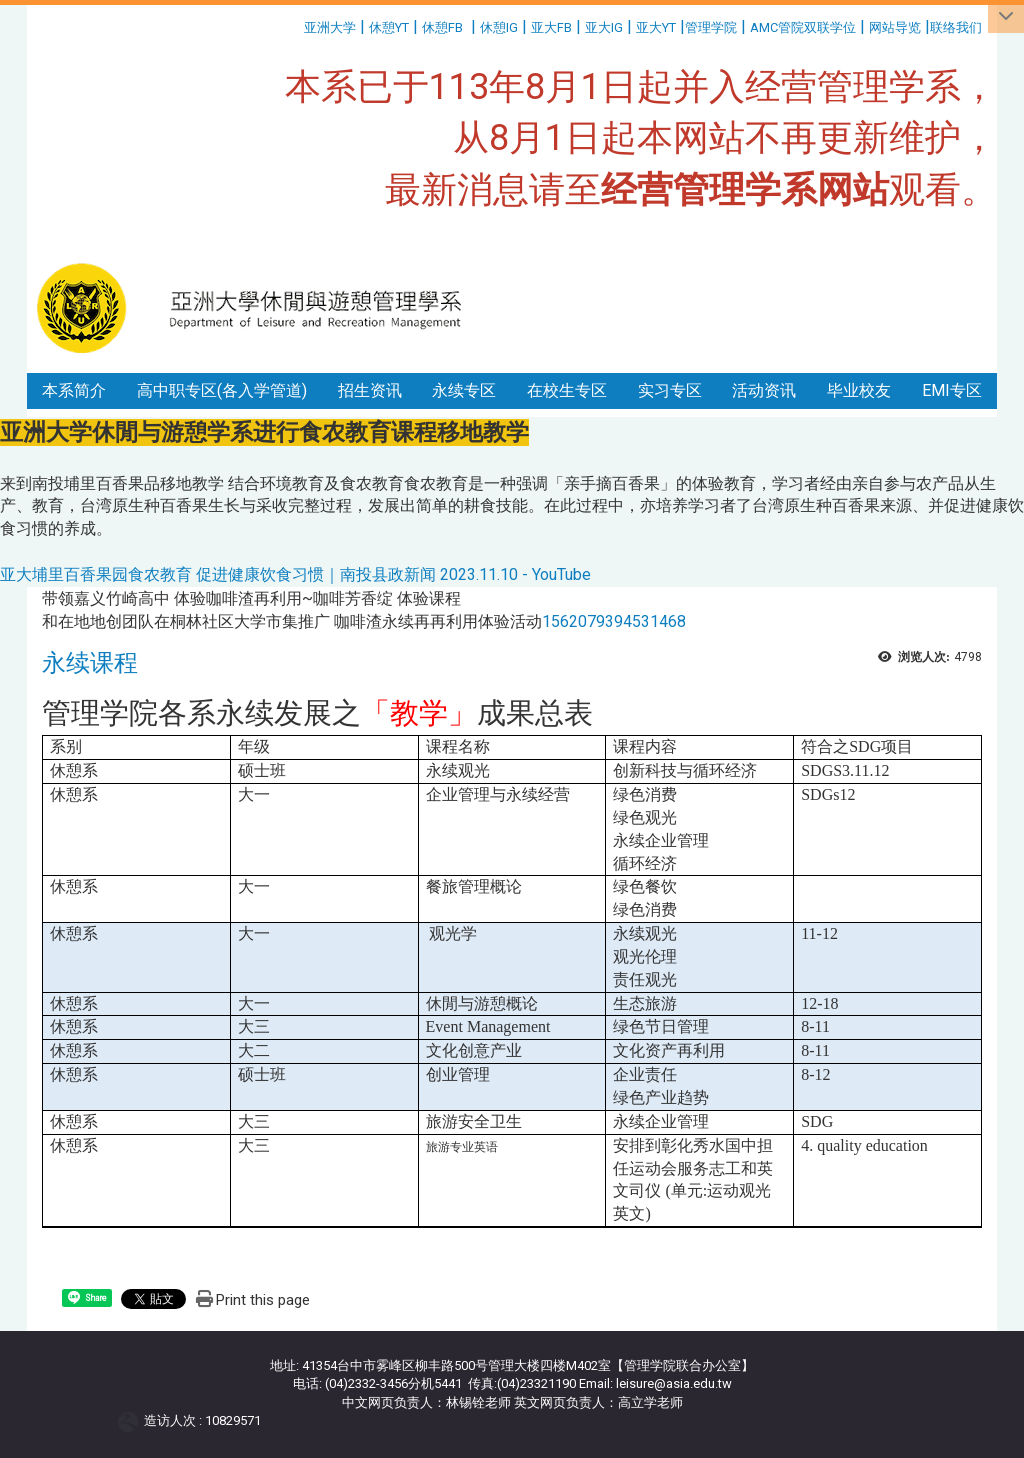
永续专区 (464, 390)
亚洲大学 (330, 27)
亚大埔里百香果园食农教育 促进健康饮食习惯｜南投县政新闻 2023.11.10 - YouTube (295, 574)
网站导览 (895, 27)
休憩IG (499, 27)
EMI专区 (952, 390)
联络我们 (957, 27)
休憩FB (442, 27)
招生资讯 (370, 390)
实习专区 (670, 390)
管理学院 (711, 27)
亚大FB (551, 27)
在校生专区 (567, 390)
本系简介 (74, 390)
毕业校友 (859, 390)
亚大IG (604, 27)
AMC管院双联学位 (803, 27)
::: (296, 24)
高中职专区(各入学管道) (222, 390)
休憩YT (389, 27)
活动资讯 (764, 390)
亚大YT (656, 27)
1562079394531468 (614, 621)
